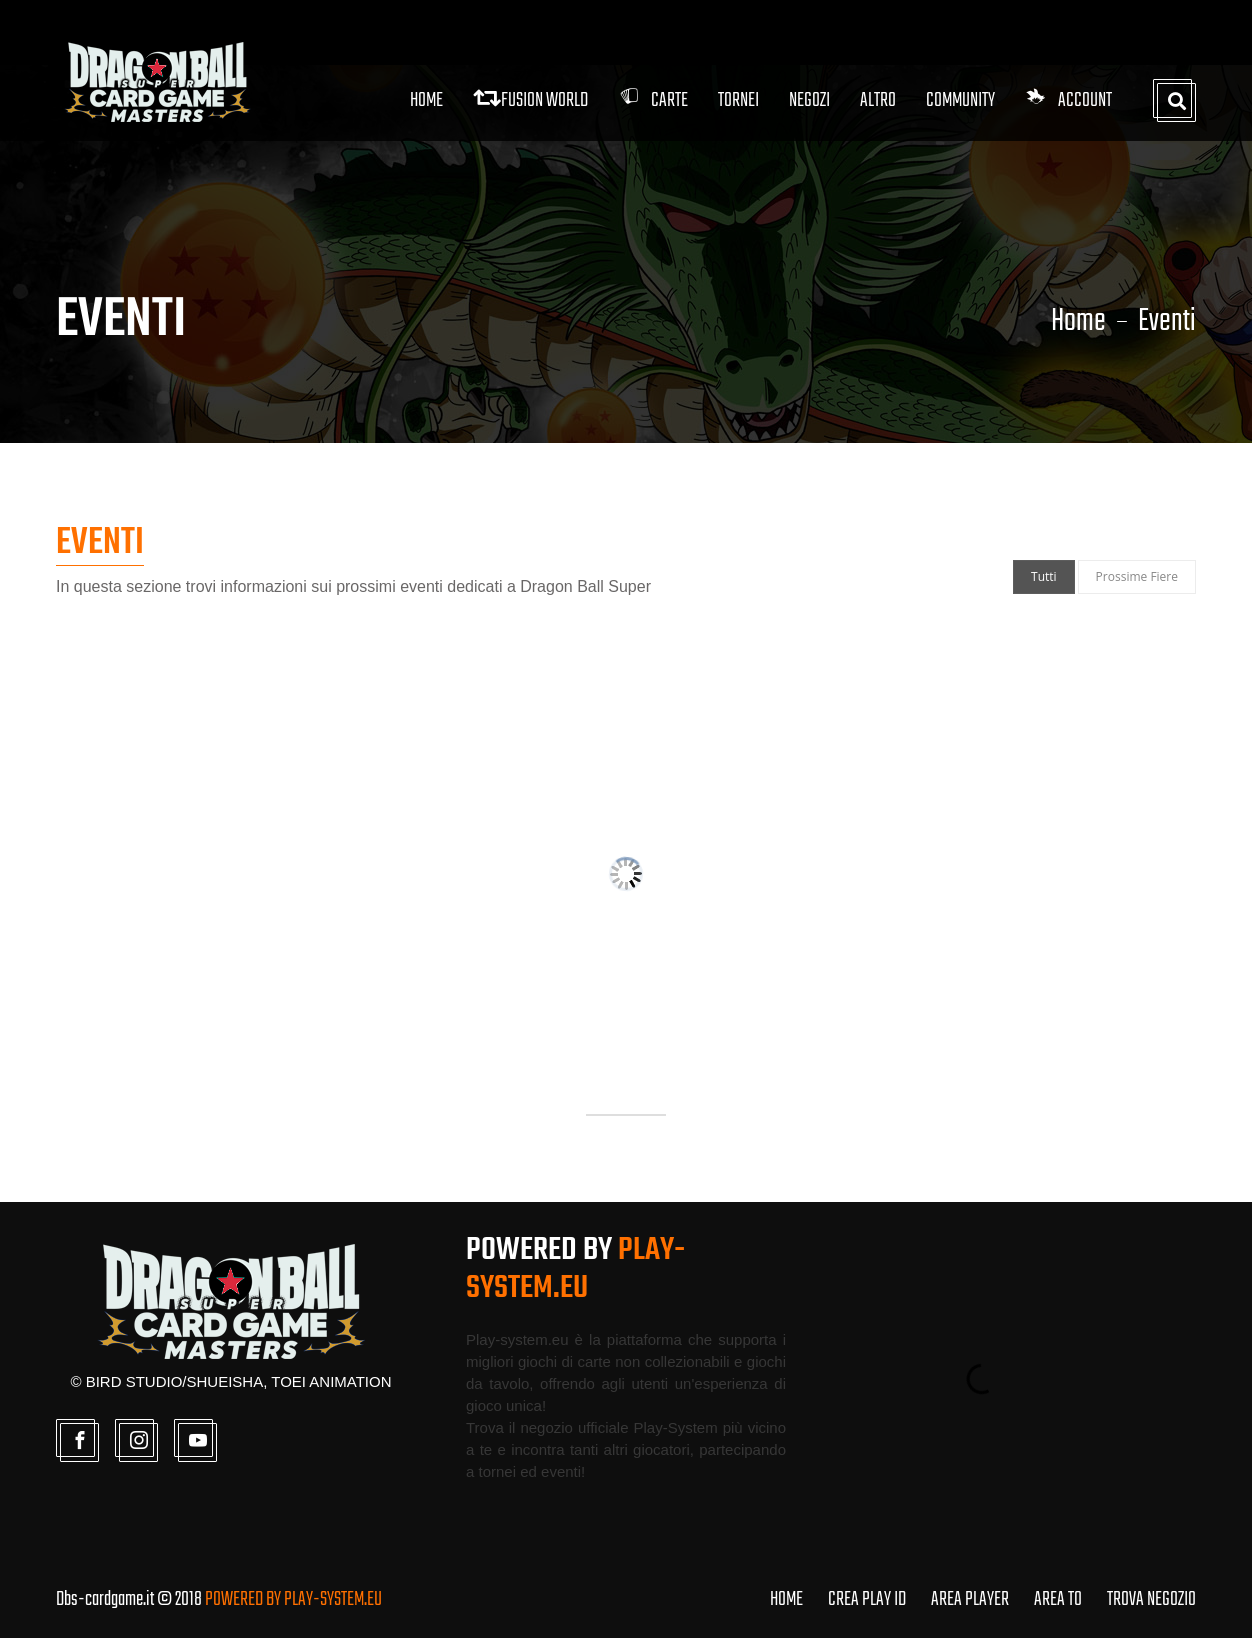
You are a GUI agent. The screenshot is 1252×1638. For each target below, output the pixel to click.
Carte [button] (653, 100)
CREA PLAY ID (867, 1599)
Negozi (809, 100)
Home (426, 100)
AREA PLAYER (970, 1599)
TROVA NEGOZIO (1151, 1599)
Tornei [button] (738, 100)
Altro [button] (878, 100)
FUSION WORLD (530, 100)
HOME (786, 1599)
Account (1068, 100)
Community (960, 100)
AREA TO (1058, 1599)
